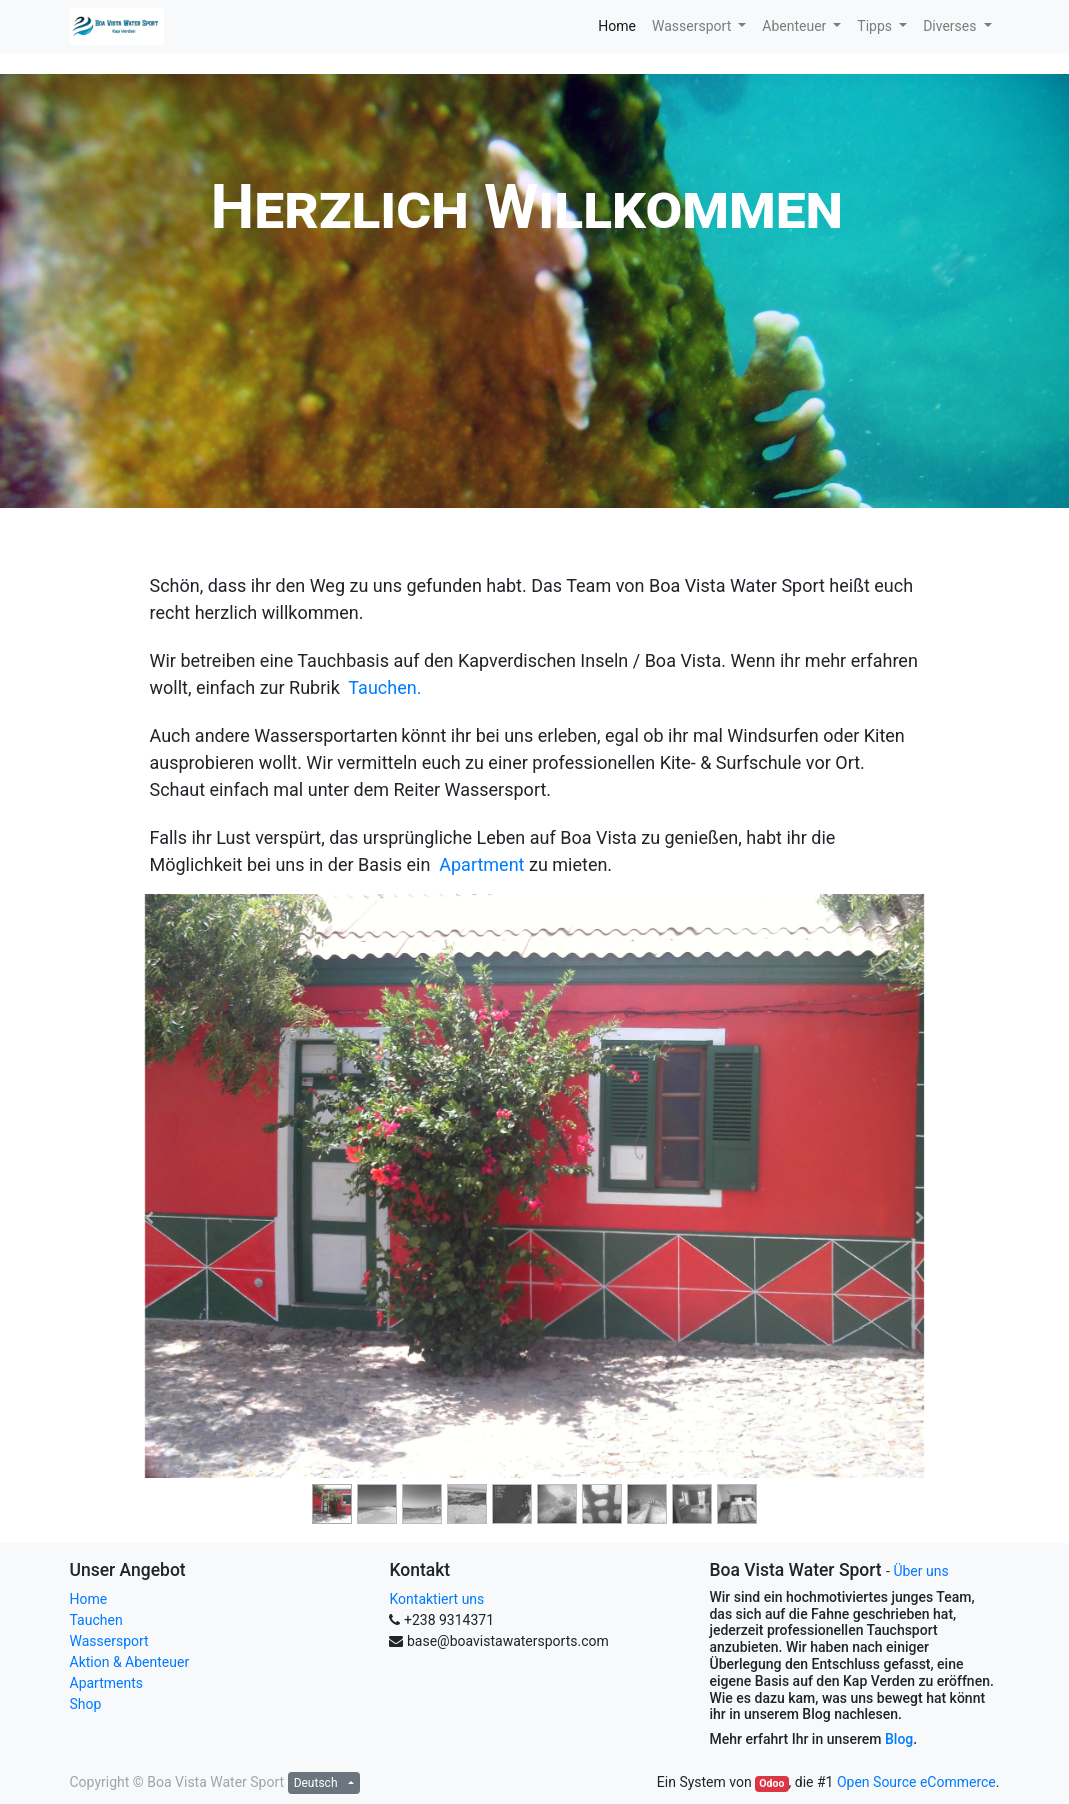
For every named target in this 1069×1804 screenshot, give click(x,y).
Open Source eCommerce (916, 1782)
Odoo (771, 1783)
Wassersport (109, 1641)
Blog (899, 1739)
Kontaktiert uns (436, 1599)
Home (89, 1599)
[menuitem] (617, 26)
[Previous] (150, 1218)
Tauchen (96, 1620)
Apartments (107, 1683)
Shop (86, 1704)
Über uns (920, 1571)
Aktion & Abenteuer (130, 1662)
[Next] (920, 1218)
